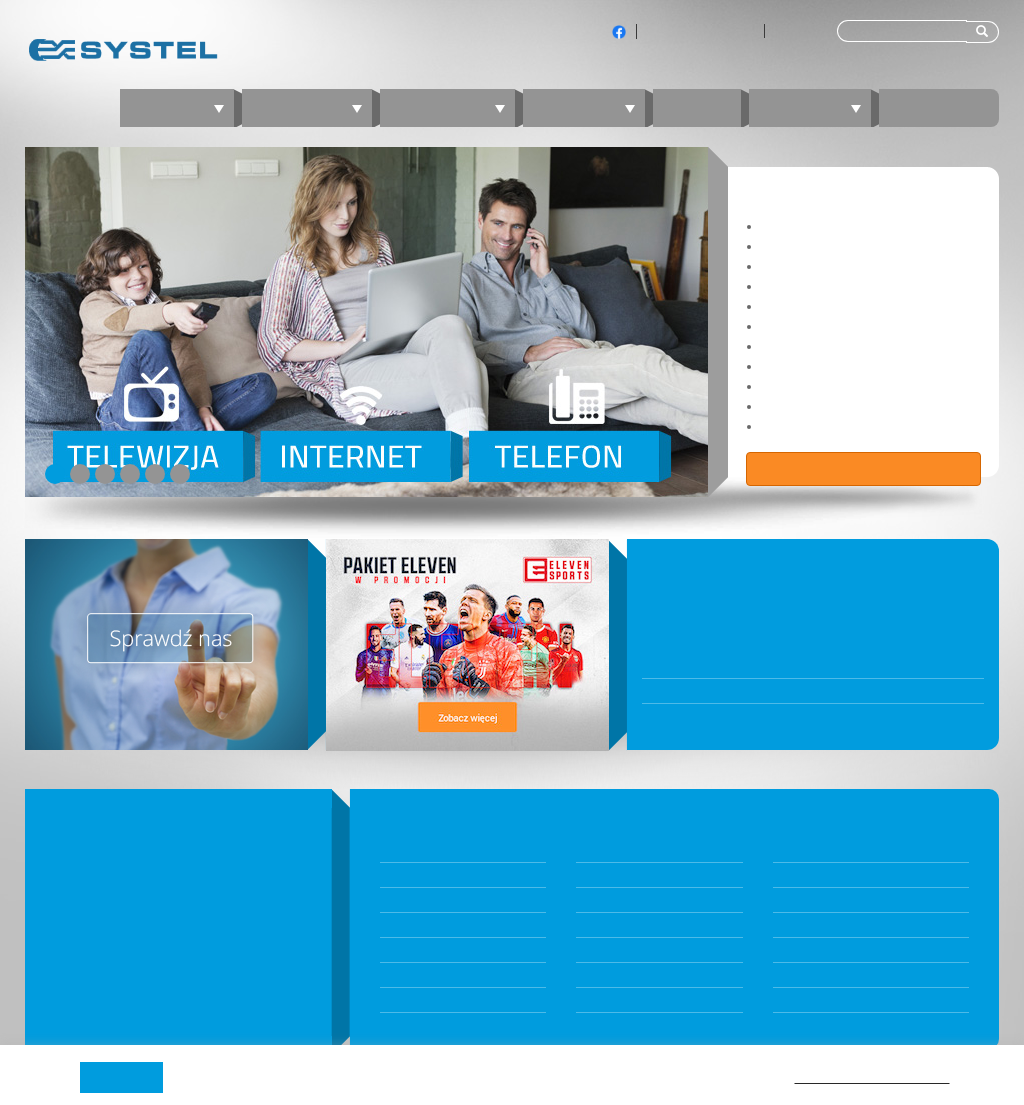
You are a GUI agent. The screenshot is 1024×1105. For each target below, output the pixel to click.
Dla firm (796, 31)
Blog (697, 107)
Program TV (806, 1000)
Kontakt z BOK (616, 975)
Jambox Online (617, 1000)
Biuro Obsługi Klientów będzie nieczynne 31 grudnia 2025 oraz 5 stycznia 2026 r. (813, 599)
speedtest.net (812, 950)
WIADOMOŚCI (703, 563)
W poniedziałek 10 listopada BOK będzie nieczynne (802, 666)
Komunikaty (609, 900)
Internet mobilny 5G (436, 925)
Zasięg (792, 875)
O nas (789, 850)
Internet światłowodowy (447, 900)
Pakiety (400, 850)
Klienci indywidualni (700, 31)
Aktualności (608, 875)
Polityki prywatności (872, 1076)
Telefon (591, 107)
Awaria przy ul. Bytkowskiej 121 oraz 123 (769, 691)
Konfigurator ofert (431, 875)
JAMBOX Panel (616, 950)
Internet (314, 107)
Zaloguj (817, 107)
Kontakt (939, 107)
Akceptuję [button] (121, 1077)
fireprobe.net (811, 975)
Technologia (808, 900)
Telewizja (455, 107)
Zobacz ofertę (864, 468)
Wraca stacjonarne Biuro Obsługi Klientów (777, 716)
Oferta (184, 107)
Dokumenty (608, 850)
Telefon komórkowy (436, 1000)
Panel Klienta (612, 925)
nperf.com (802, 925)
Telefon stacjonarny (436, 975)
